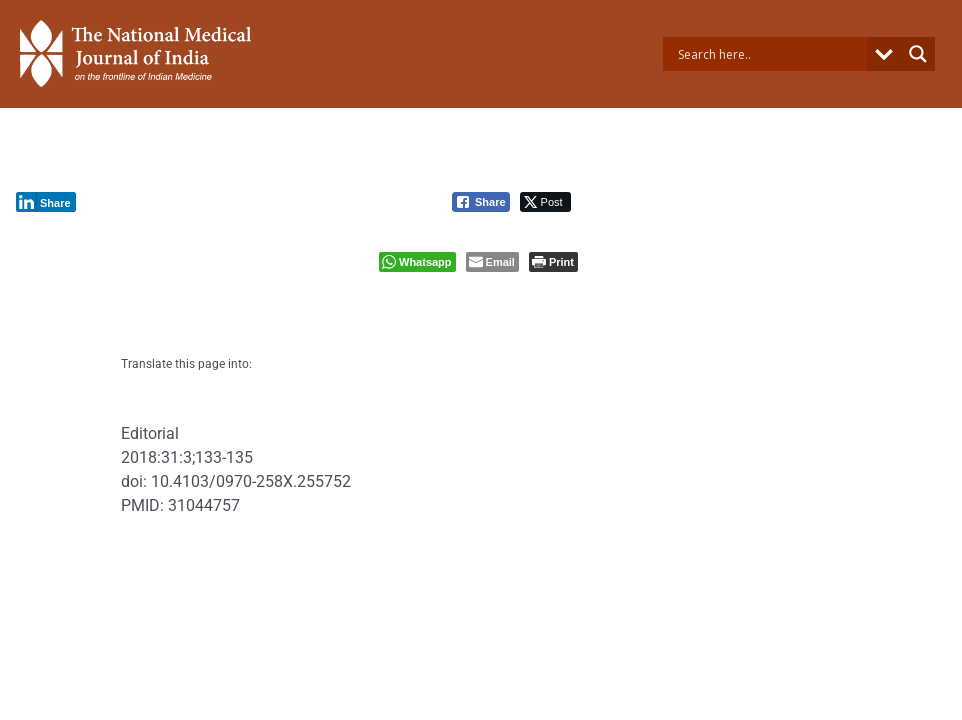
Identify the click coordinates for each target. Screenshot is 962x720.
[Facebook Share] (481, 202)
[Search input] (770, 54)
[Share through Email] (492, 262)
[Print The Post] (553, 262)
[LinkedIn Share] (46, 202)
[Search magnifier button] (918, 54)
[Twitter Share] (545, 202)
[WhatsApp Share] (417, 262)
